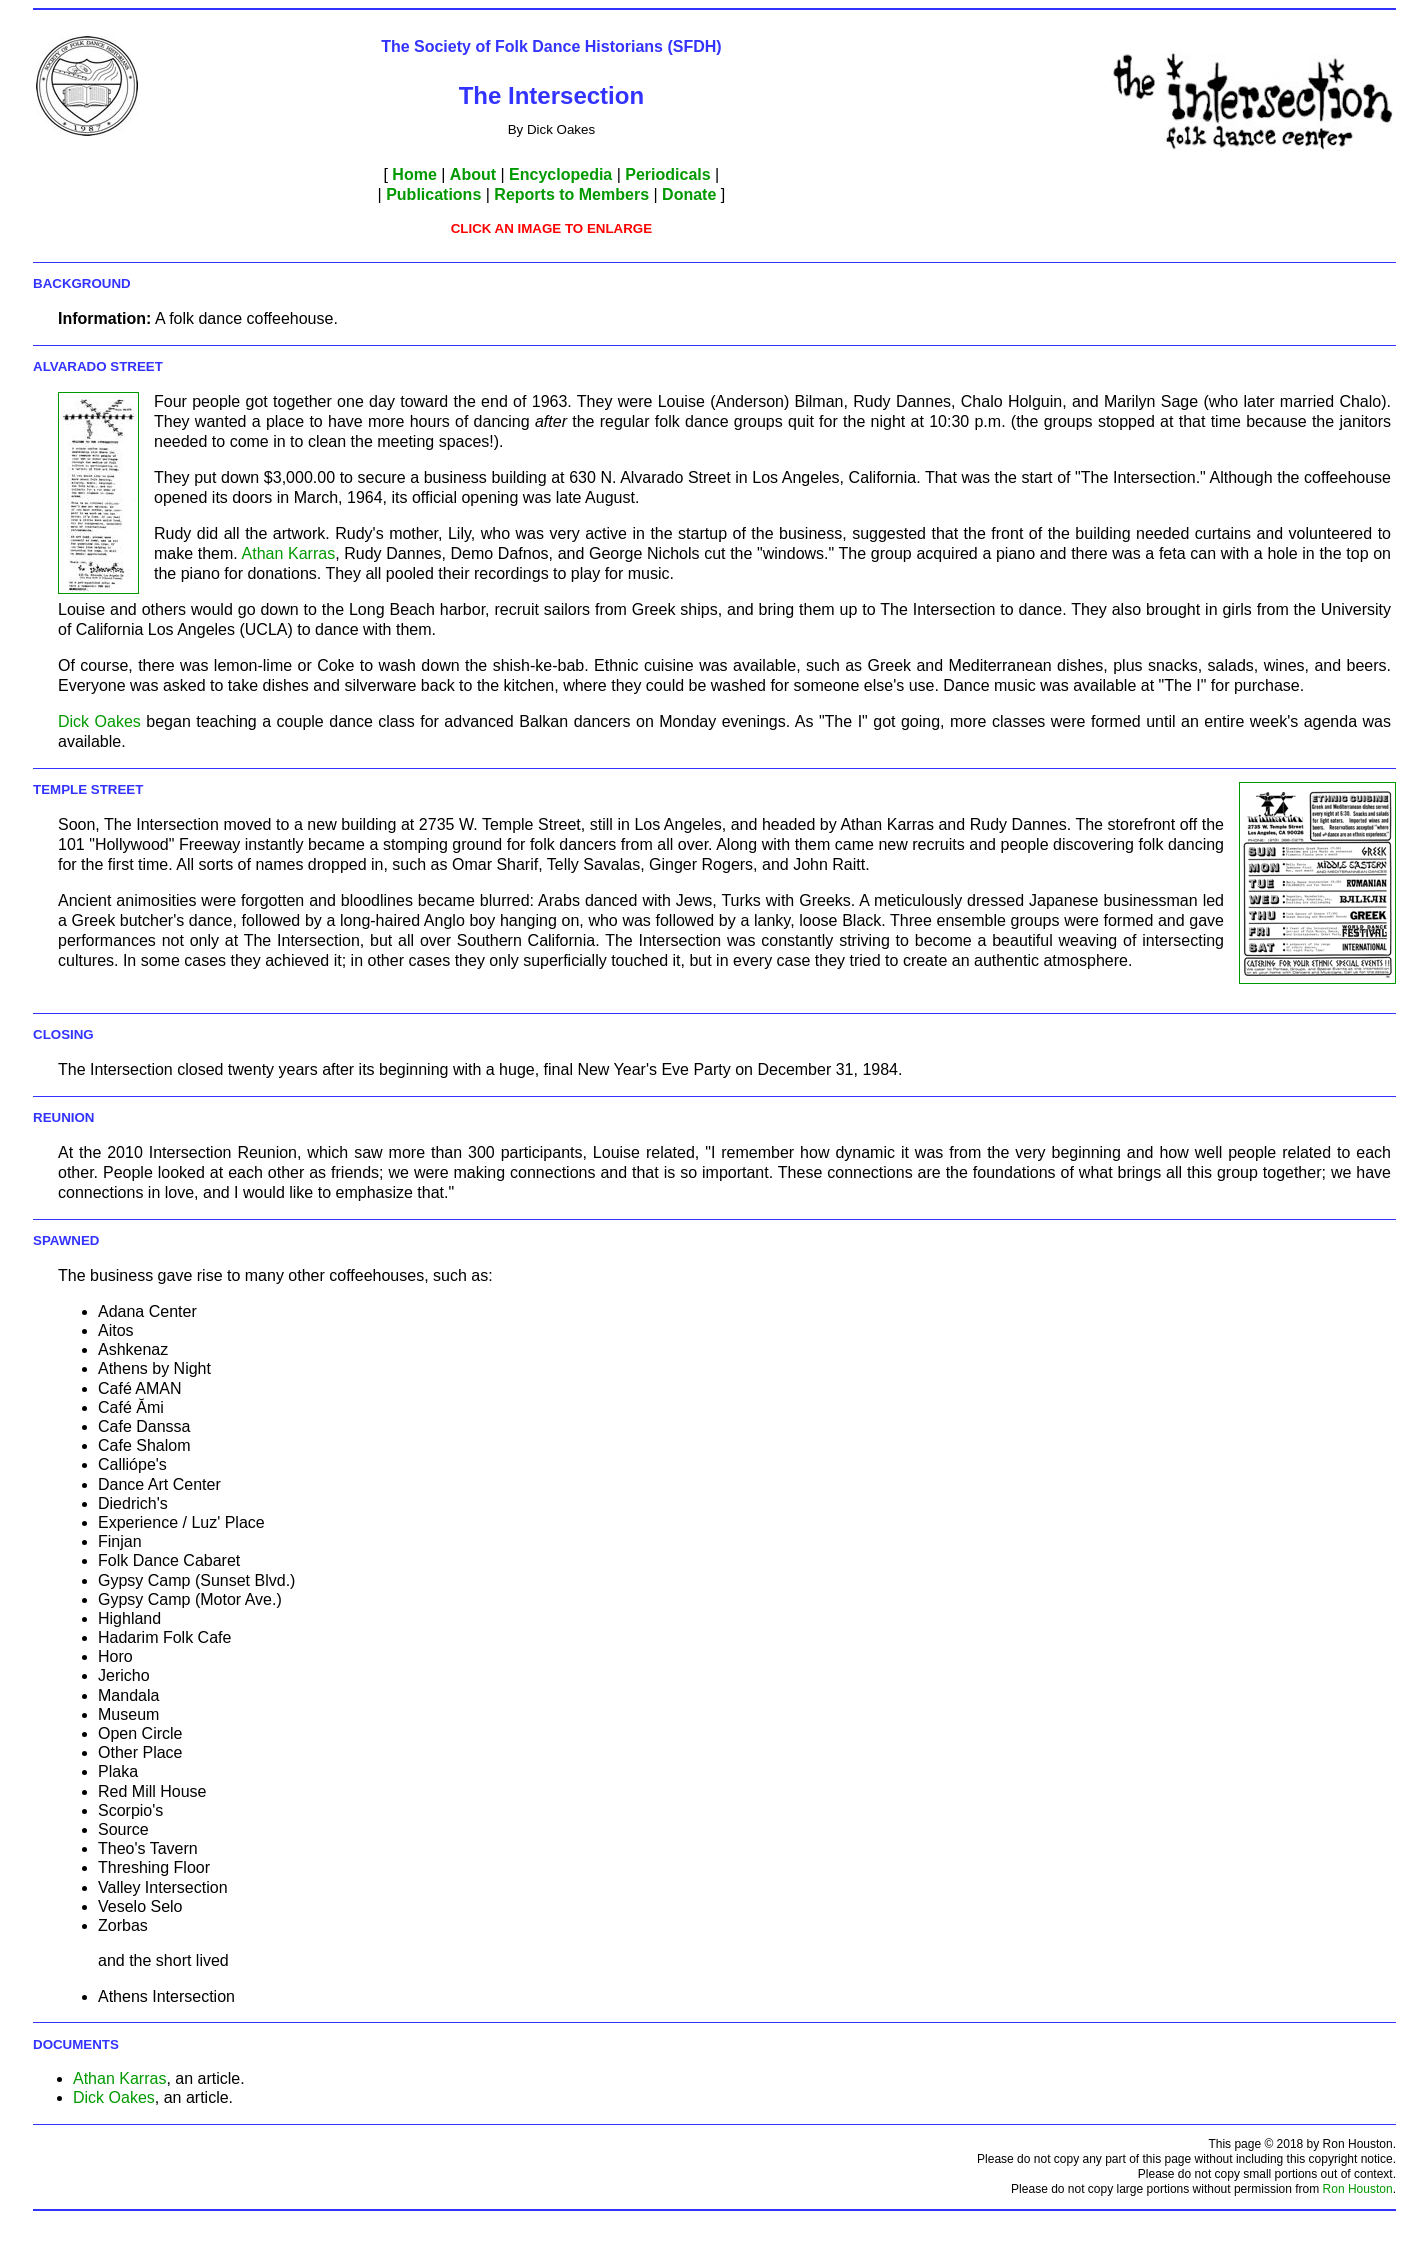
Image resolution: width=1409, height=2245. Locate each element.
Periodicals (667, 174)
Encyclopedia (560, 174)
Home (414, 174)
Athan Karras (289, 553)
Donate (689, 194)
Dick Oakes (99, 721)
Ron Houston (1358, 2189)
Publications (433, 194)
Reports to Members (571, 194)
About (473, 174)
